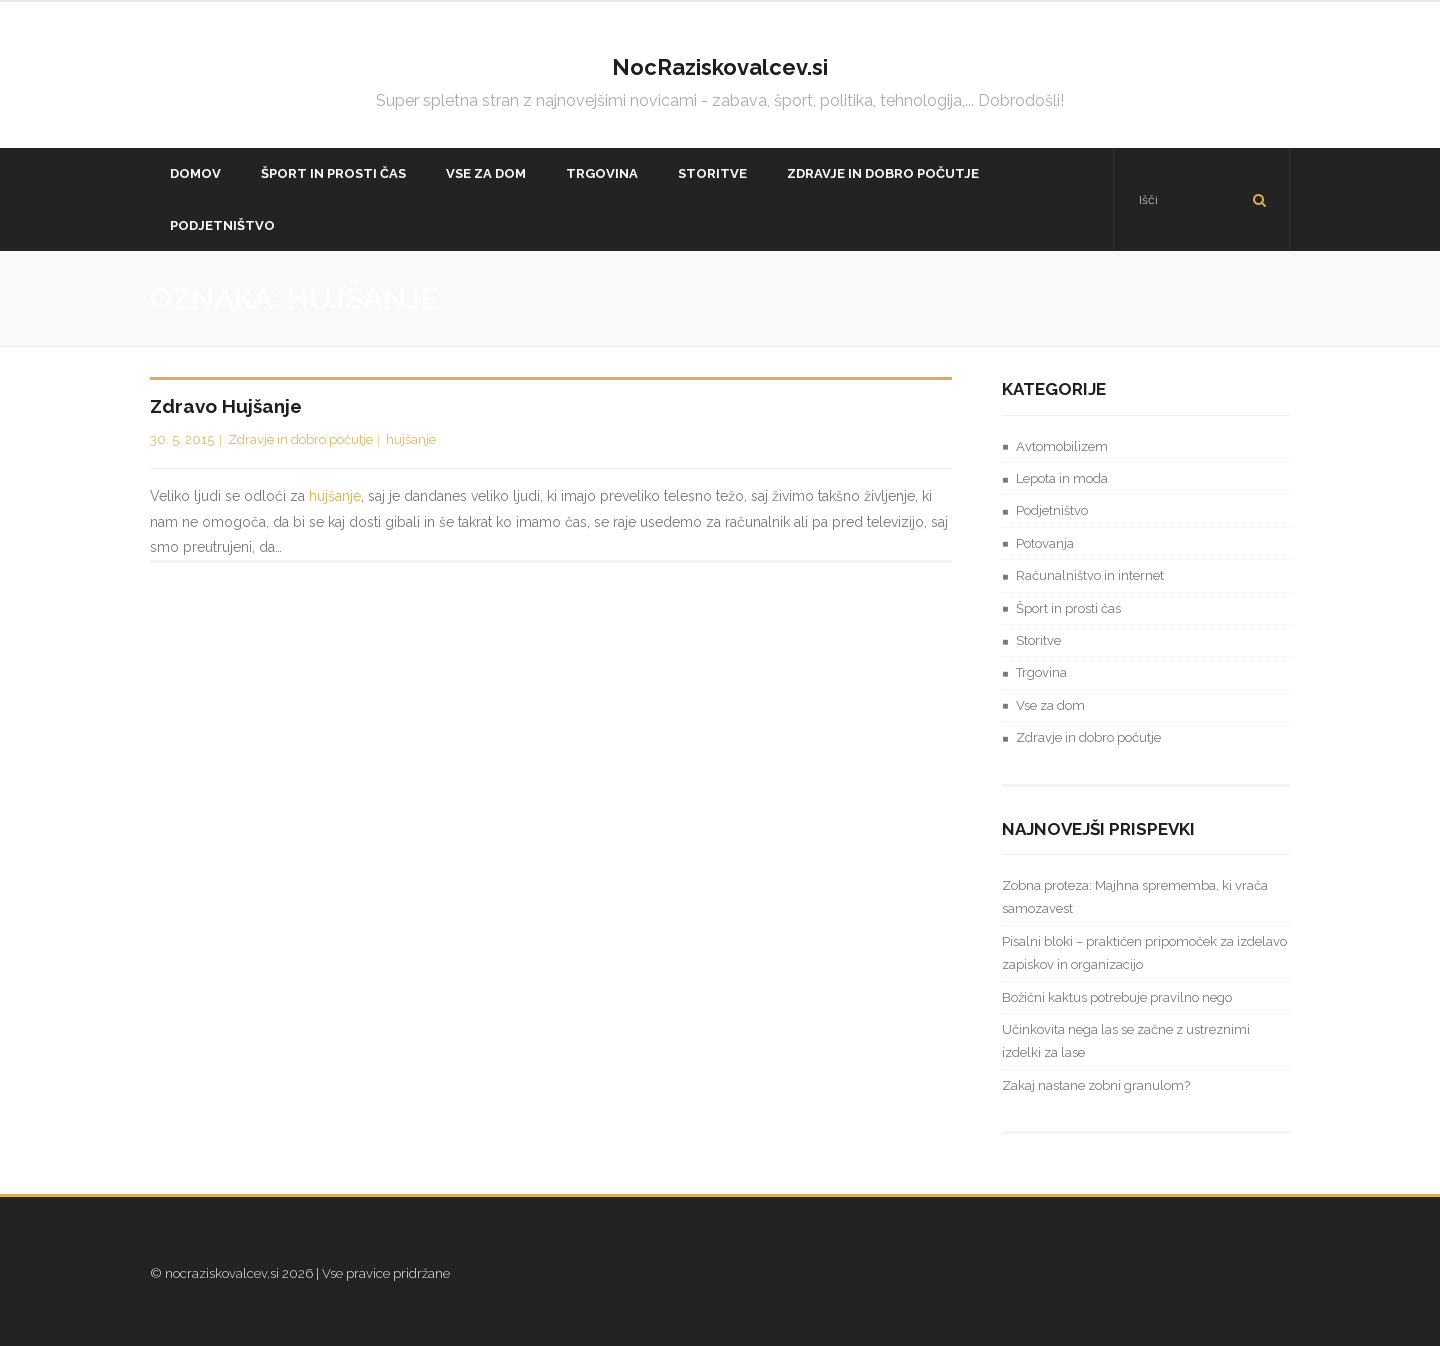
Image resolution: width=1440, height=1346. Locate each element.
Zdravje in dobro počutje (300, 439)
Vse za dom (1050, 705)
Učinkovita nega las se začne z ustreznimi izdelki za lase (1126, 1041)
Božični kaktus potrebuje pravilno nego (1117, 997)
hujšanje (411, 439)
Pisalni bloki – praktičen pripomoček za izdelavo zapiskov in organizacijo (1144, 953)
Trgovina (1041, 672)
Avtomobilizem (1062, 446)
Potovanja (1045, 543)
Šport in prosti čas (1068, 608)
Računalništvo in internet (1090, 575)
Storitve (1038, 640)
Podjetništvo (1052, 510)
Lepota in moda (1062, 478)
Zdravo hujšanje (226, 406)
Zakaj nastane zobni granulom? (1096, 1085)
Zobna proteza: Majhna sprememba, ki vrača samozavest (1135, 897)
